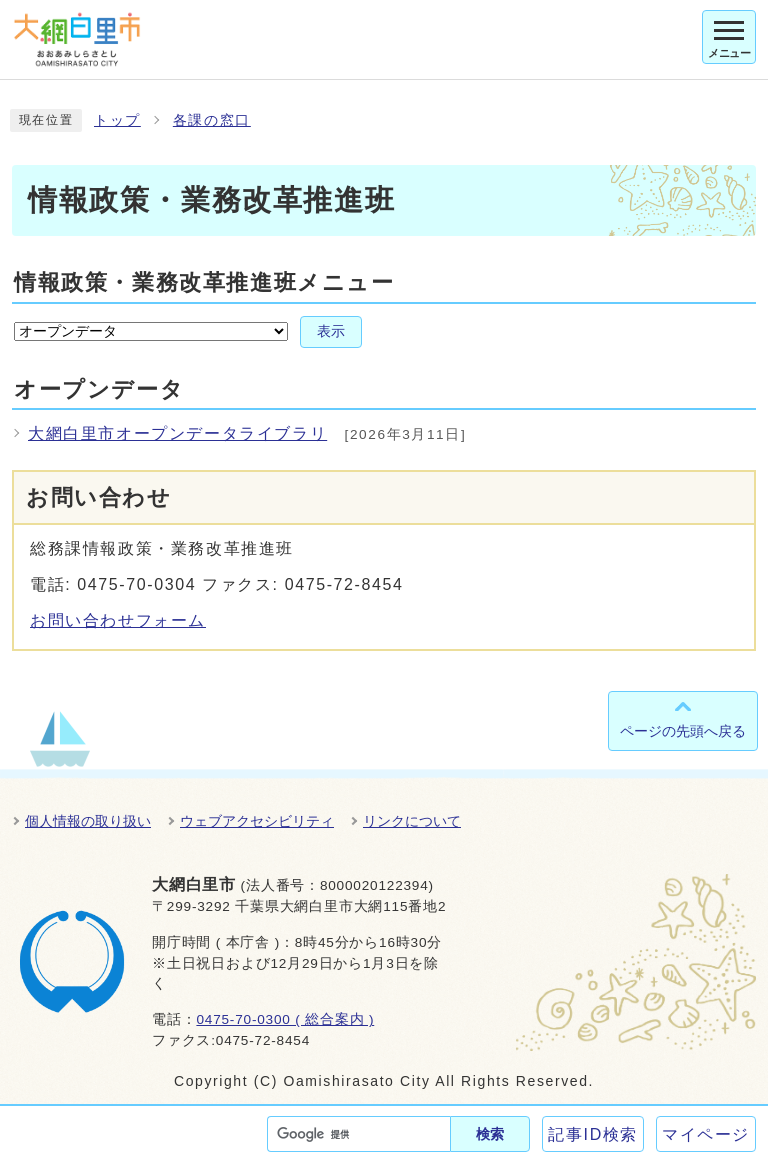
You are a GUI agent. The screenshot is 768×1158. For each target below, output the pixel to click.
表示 (331, 331)
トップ (117, 120)
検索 (490, 1134)
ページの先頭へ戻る (683, 731)
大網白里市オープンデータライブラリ (177, 433)
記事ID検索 (593, 1134)
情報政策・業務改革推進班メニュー (204, 282)
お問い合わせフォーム (118, 620)
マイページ (706, 1134)
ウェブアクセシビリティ (257, 821)
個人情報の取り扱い (88, 821)
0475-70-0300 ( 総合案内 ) (285, 1019)
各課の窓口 (212, 120)
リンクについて (412, 821)
